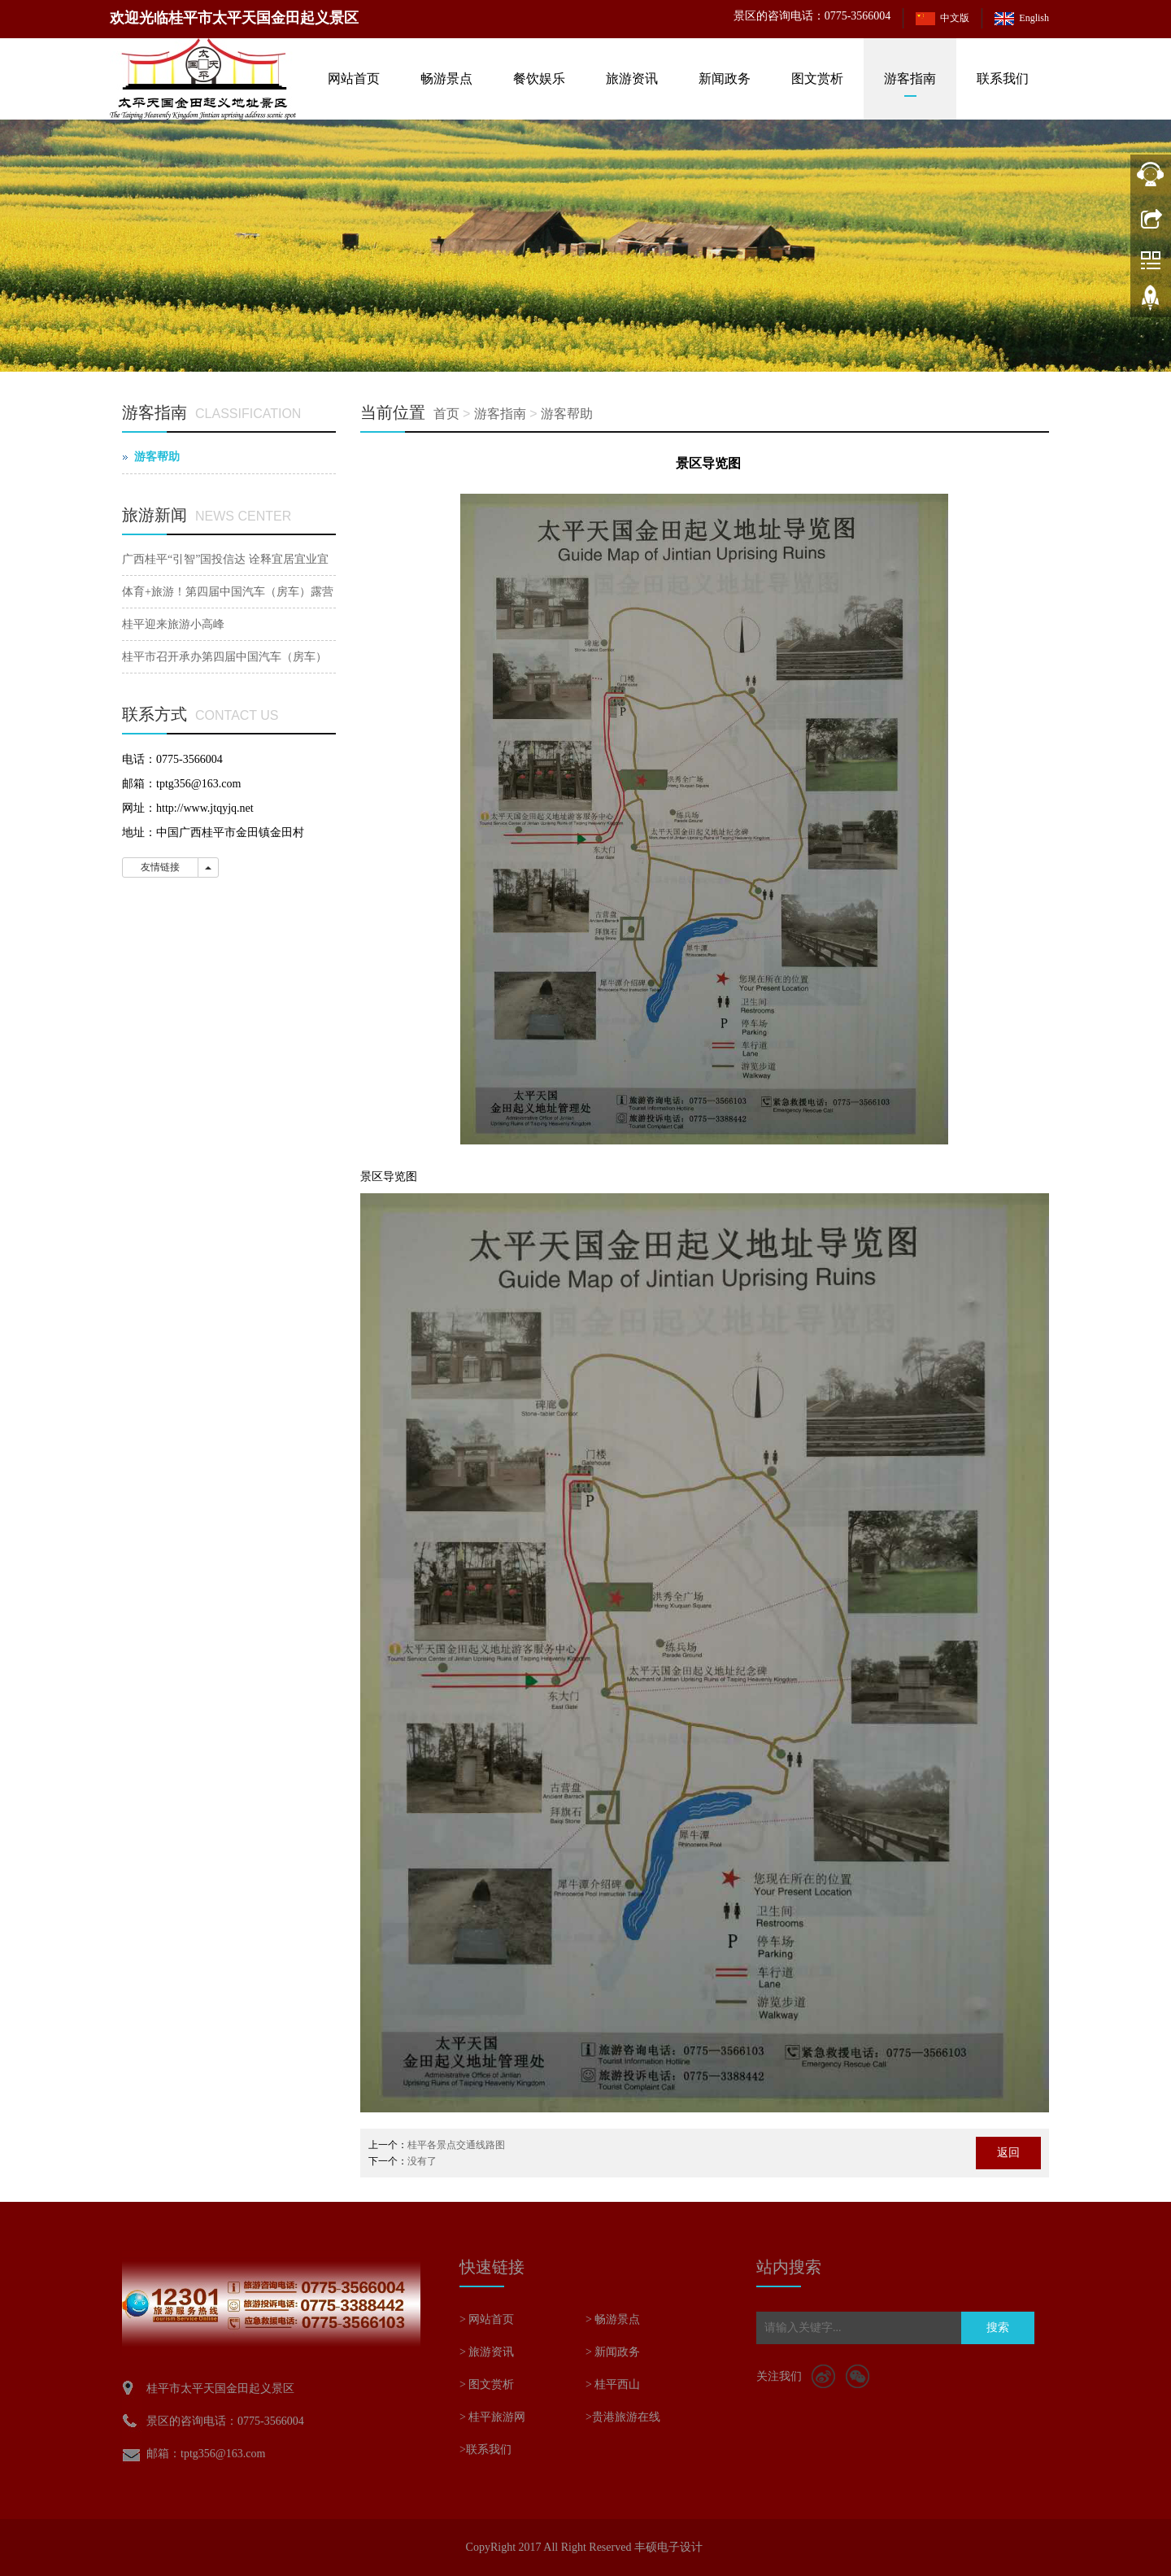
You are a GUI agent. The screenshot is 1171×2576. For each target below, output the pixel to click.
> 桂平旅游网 (492, 2417)
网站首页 (354, 78)
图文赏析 (817, 78)
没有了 (422, 2161)
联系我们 (1003, 78)
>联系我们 (485, 2449)
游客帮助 (567, 414)
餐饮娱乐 (539, 78)
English (1034, 18)
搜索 (997, 2327)
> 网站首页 (486, 2319)
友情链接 (160, 867)
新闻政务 (725, 78)
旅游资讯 (632, 78)
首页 (446, 414)
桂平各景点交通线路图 (456, 2145)
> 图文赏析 (486, 2384)
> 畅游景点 (613, 2319)
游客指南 (910, 78)
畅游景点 (446, 78)
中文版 (954, 18)
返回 (1008, 2153)
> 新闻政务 (613, 2352)
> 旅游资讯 (486, 2352)
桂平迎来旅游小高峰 (173, 624)
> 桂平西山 (613, 2384)
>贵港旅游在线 (623, 2417)
